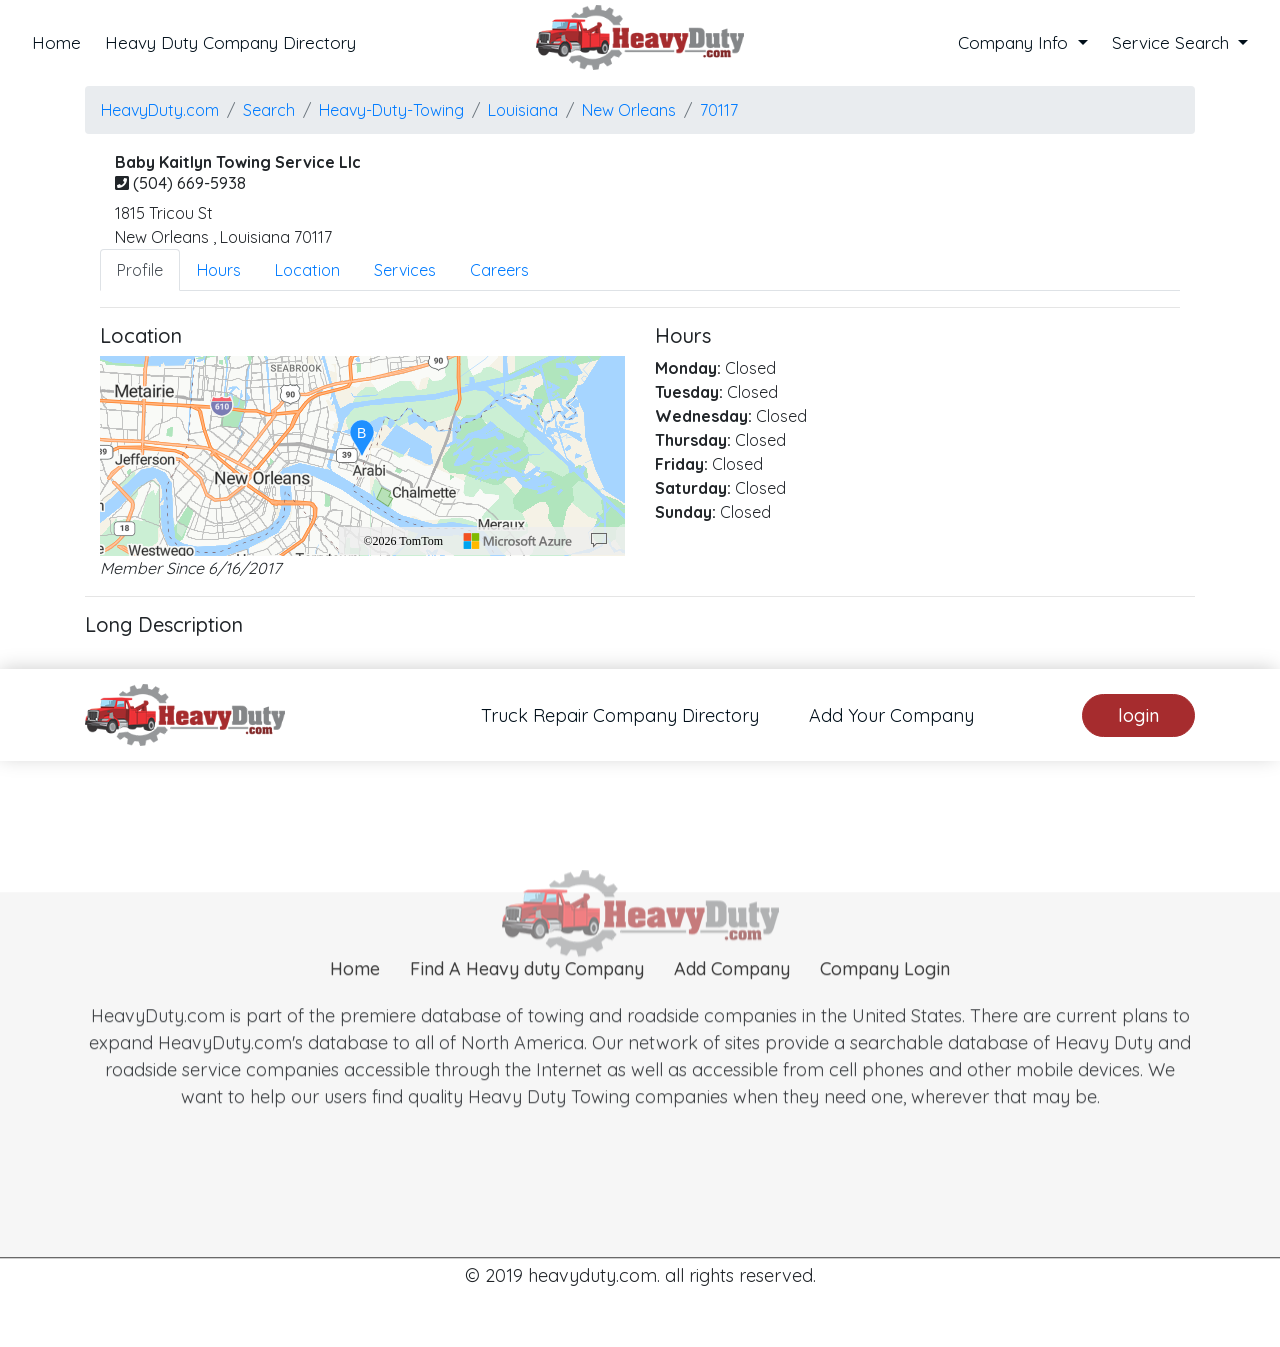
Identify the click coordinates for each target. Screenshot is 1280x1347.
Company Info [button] (1015, 42)
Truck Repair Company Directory (620, 715)
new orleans (629, 110)
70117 (719, 110)
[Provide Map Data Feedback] (599, 541)
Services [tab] (405, 270)
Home (56, 42)
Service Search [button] (1173, 42)
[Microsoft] (518, 541)
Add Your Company (891, 715)
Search (269, 110)
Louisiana (523, 110)
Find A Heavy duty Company (527, 1004)
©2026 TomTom (403, 541)
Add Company (732, 1004)
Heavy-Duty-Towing (391, 110)
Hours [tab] (219, 270)
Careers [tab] (499, 270)
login (1138, 715)
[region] (362, 456)
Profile (140, 270)
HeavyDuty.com (160, 110)
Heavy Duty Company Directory (230, 42)
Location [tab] (307, 270)
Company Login (885, 1004)
